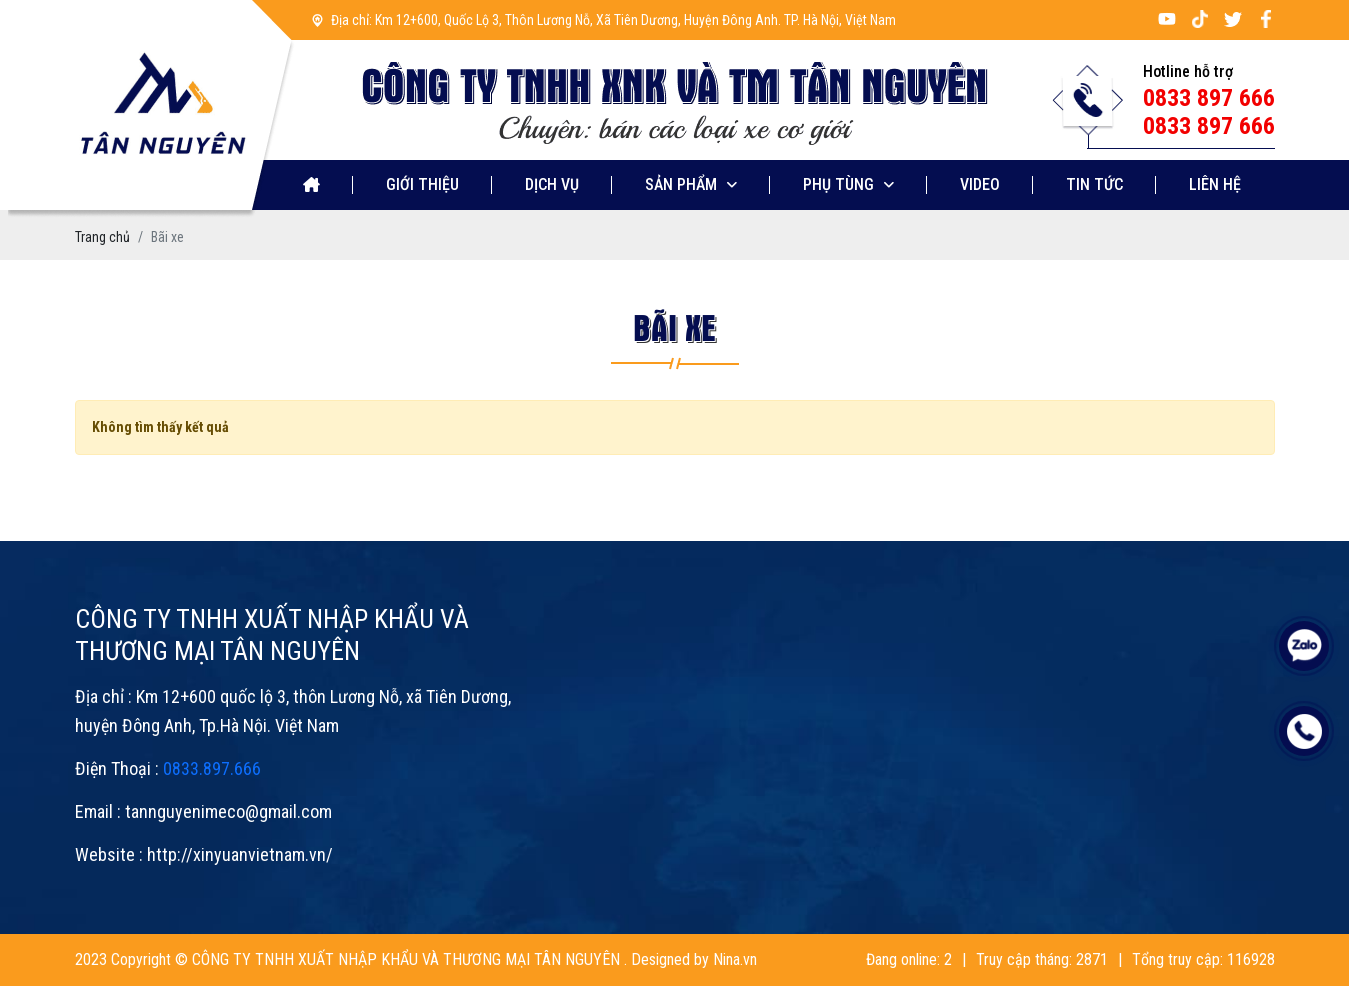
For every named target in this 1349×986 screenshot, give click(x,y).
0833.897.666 (212, 768)
